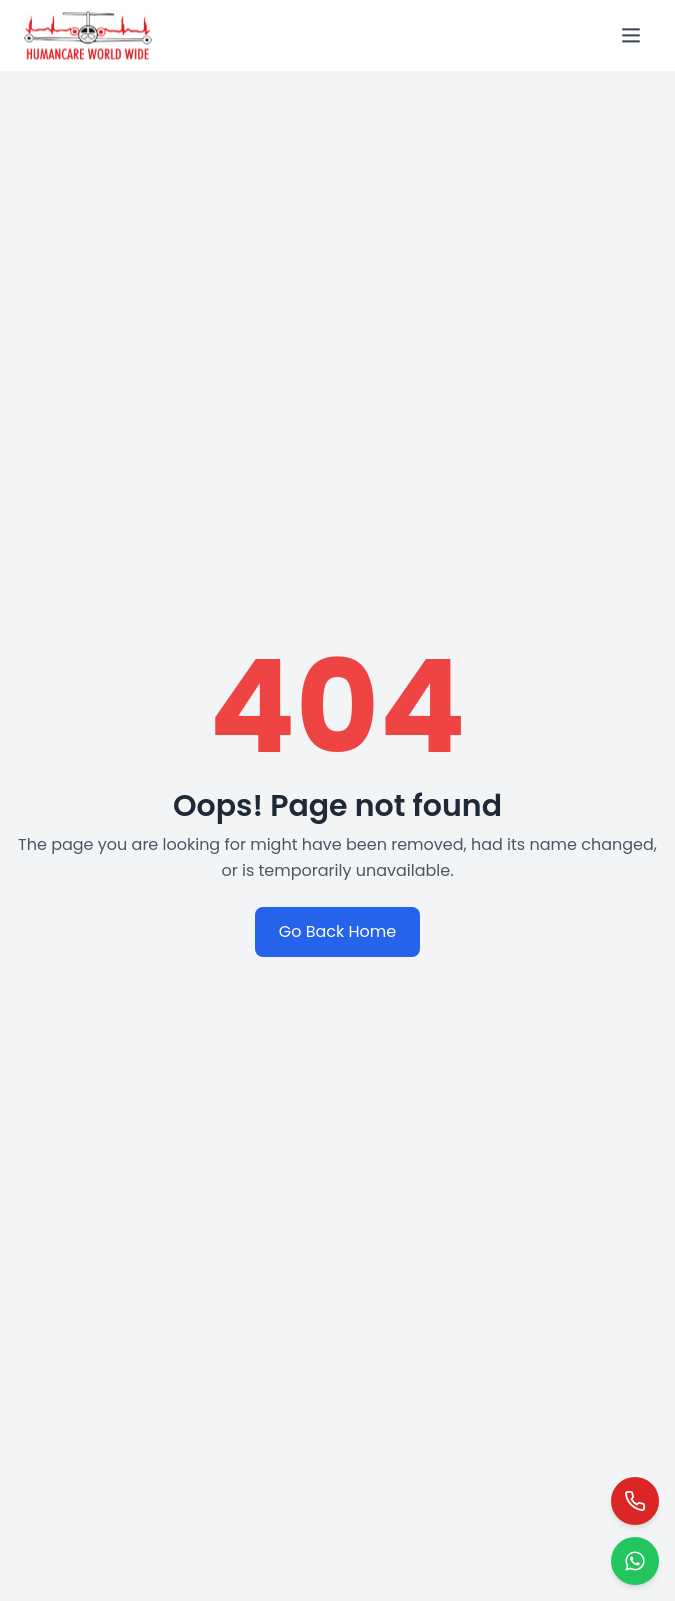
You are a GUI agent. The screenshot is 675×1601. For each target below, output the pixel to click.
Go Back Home (338, 931)
